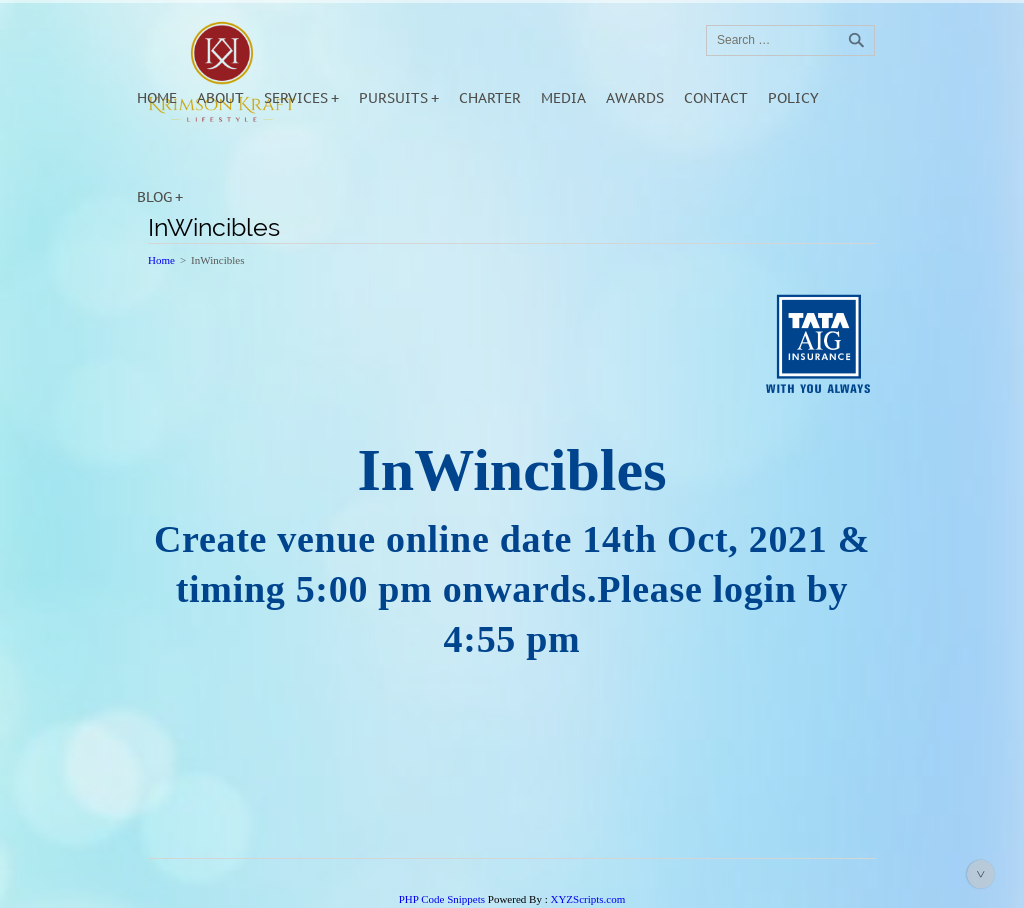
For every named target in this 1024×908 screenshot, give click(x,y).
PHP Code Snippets (442, 899)
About (220, 98)
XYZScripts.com (587, 899)
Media (563, 98)
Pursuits (393, 98)
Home (157, 98)
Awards (635, 98)
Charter (490, 98)
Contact (716, 98)
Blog (154, 197)
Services (296, 98)
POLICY (793, 98)
